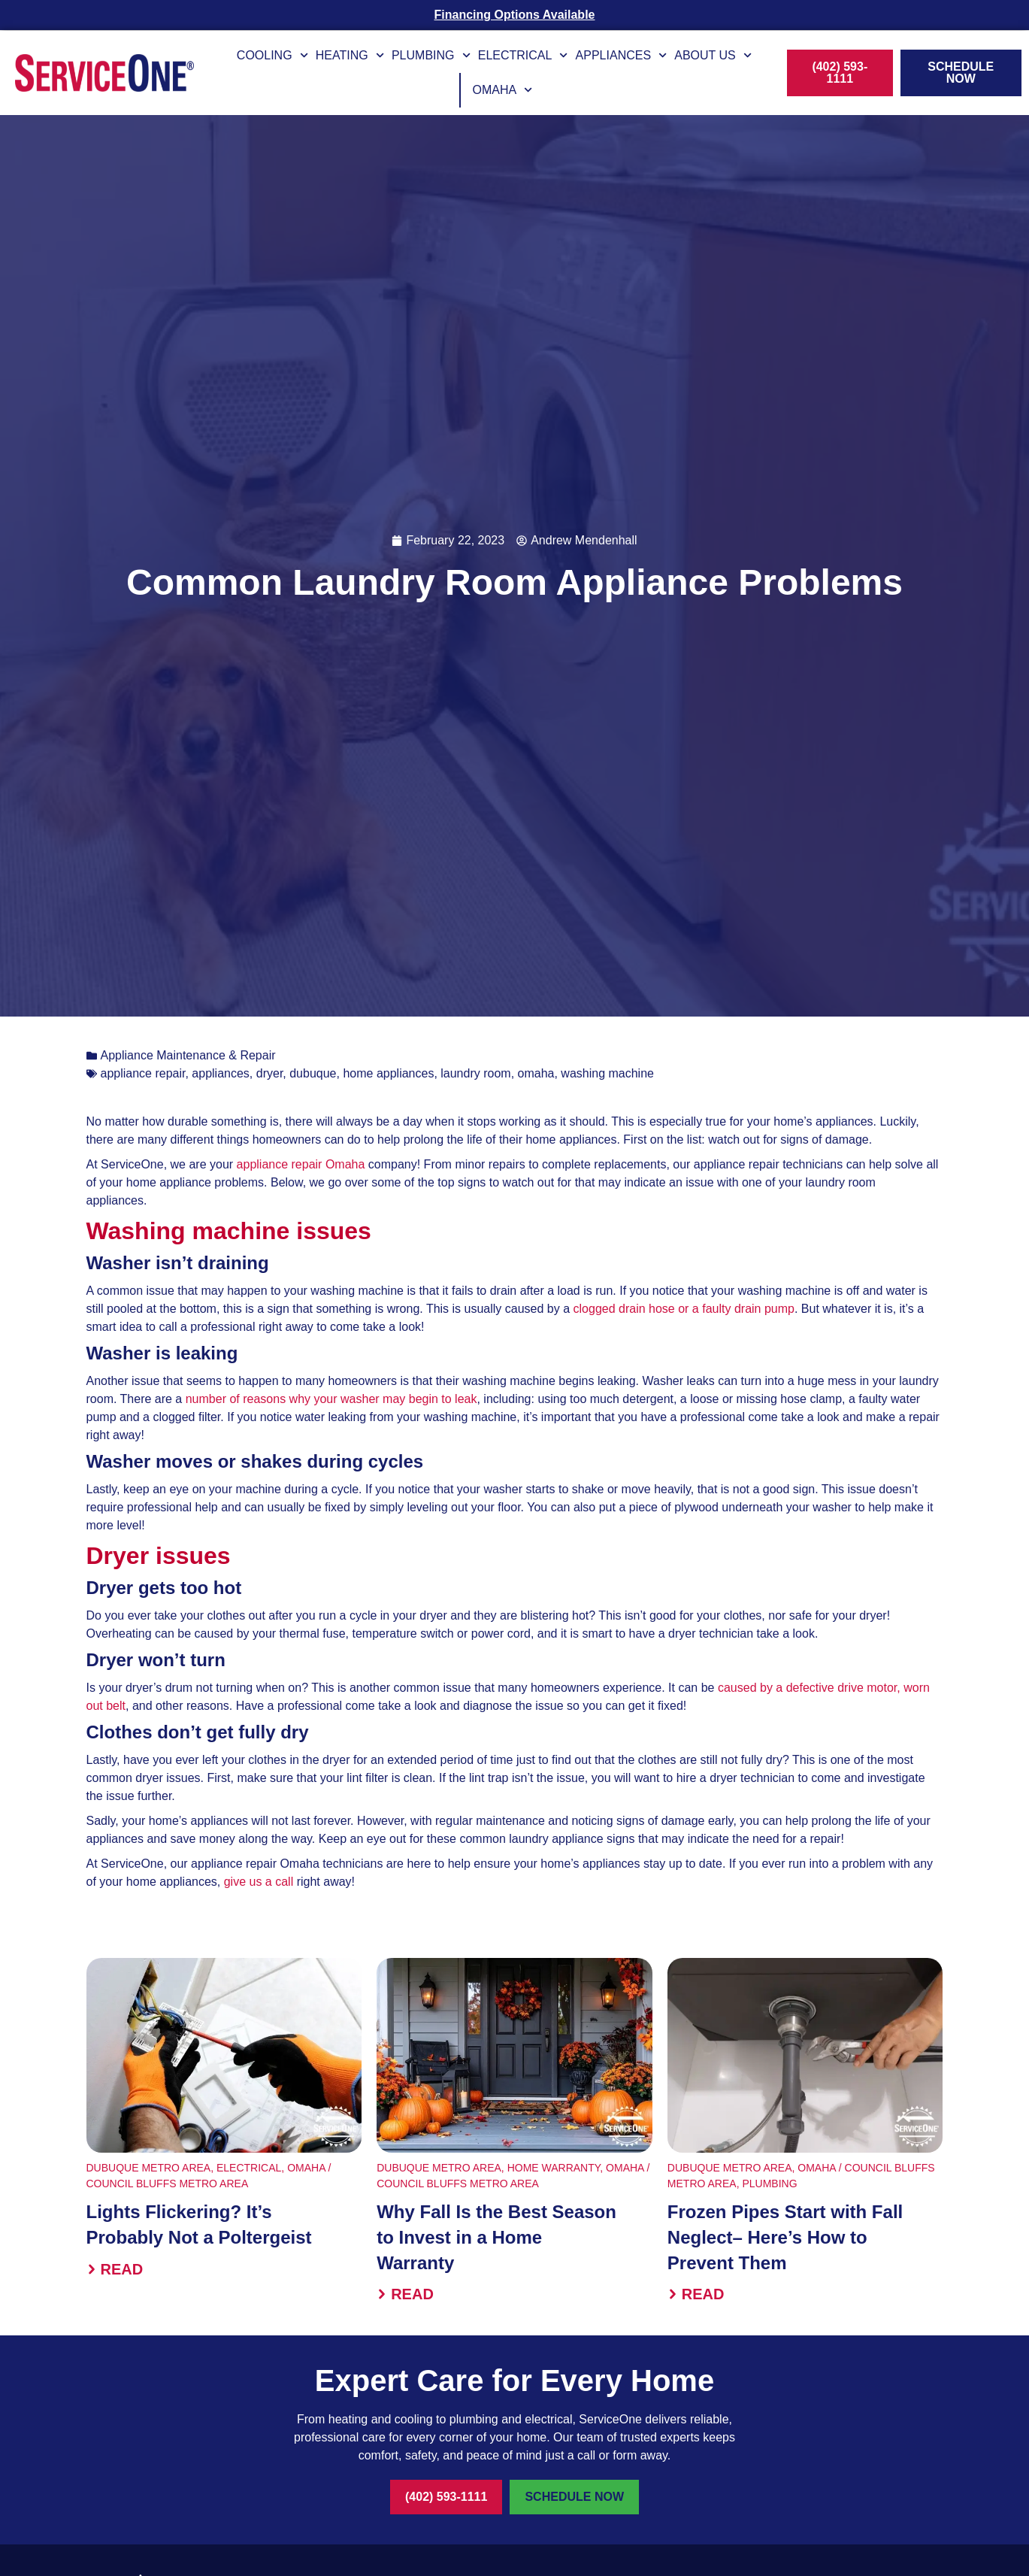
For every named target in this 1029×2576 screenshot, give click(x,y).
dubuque (312, 1073)
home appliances (388, 1073)
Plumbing (431, 55)
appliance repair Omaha (299, 1164)
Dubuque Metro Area (148, 2168)
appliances (221, 1073)
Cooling (272, 55)
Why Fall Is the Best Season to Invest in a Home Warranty (496, 2237)
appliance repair (143, 1073)
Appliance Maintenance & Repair (188, 1055)
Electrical (523, 55)
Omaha (502, 90)
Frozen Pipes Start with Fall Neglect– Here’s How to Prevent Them (785, 2237)
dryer (269, 1073)
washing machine (607, 1073)
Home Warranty (554, 2168)
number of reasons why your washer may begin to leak (331, 1399)
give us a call (259, 1881)
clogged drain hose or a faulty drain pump (682, 1308)
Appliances (621, 55)
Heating (350, 55)
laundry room (475, 1073)
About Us (713, 55)
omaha (536, 1073)
